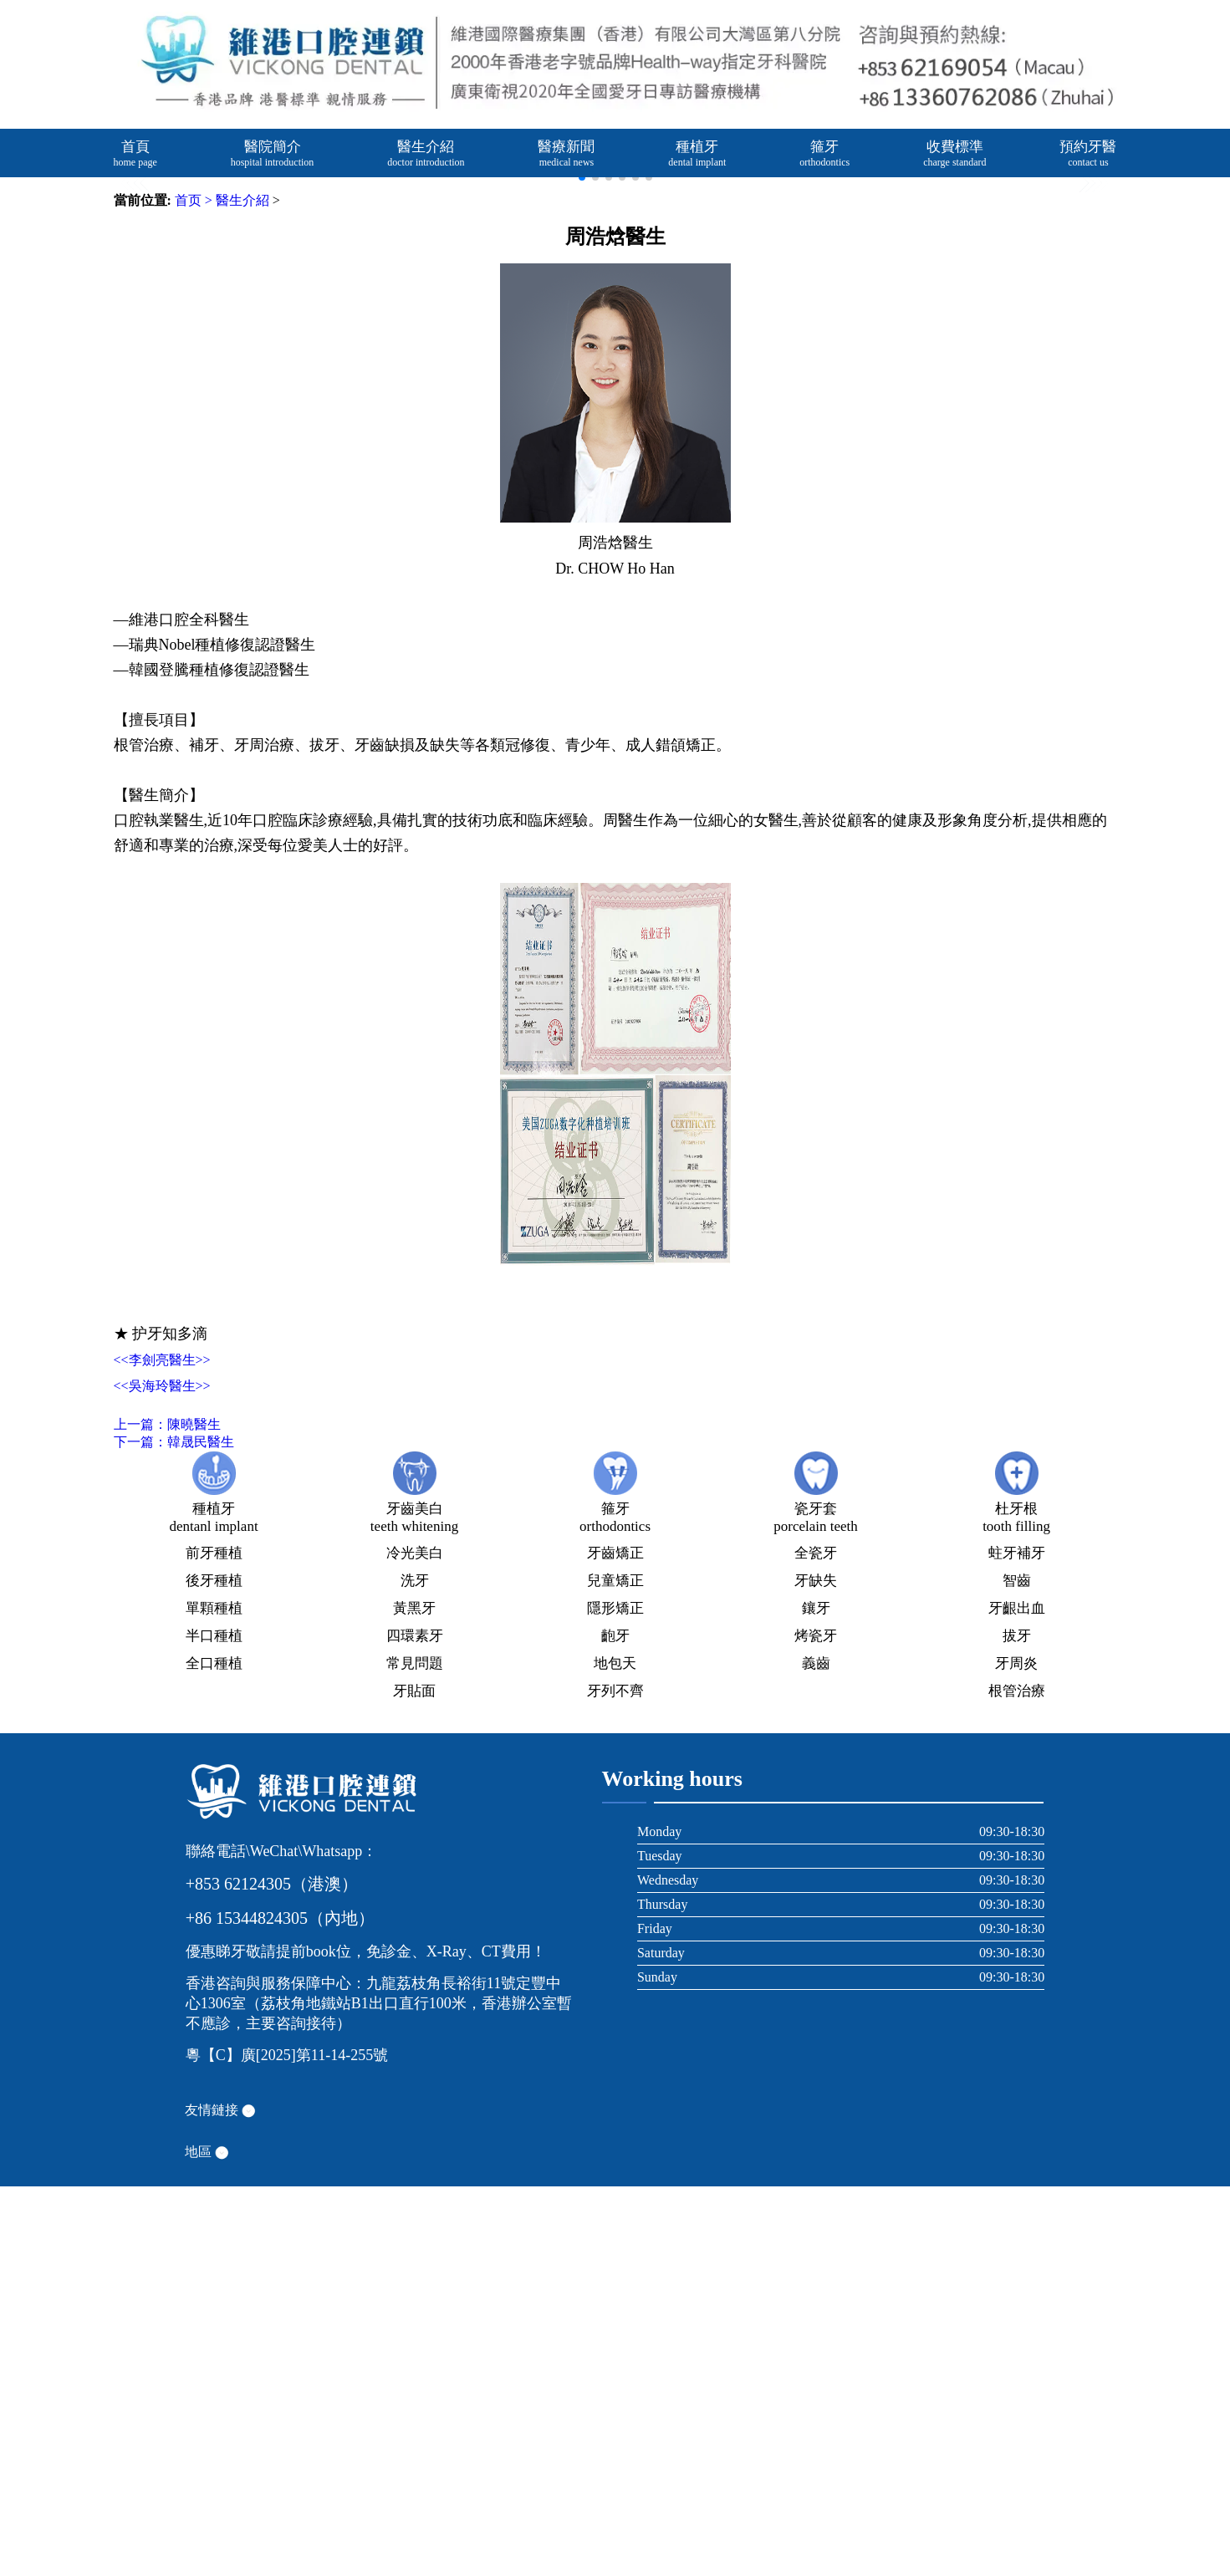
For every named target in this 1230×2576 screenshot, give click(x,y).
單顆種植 (214, 1998)
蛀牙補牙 (1016, 1943)
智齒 (1017, 1970)
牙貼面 (414, 2081)
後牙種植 (214, 1970)
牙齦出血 (1016, 1998)
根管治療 (1016, 2081)
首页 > (193, 590)
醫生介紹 (425, 154)
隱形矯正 (615, 1998)
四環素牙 (414, 2025)
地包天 (615, 2053)
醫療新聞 (566, 154)
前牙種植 (214, 1943)
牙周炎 (1016, 2053)
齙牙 (615, 2025)
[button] (1092, 379)
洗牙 (415, 1970)
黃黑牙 (414, 1998)
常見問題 (414, 2053)
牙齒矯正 (615, 1943)
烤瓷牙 (815, 2025)
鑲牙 (816, 1998)
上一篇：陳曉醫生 (167, 1814)
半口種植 (214, 2025)
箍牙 (824, 154)
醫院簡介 (272, 154)
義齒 (816, 2053)
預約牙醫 (1087, 154)
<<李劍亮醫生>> (162, 1749)
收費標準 (954, 154)
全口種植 (214, 2053)
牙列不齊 (615, 2081)
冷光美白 (414, 1943)
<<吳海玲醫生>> (162, 1775)
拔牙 (1017, 2025)
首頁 (135, 154)
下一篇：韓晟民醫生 (174, 1831)
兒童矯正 (615, 1970)
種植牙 (697, 154)
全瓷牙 (815, 1943)
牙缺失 (815, 1970)
